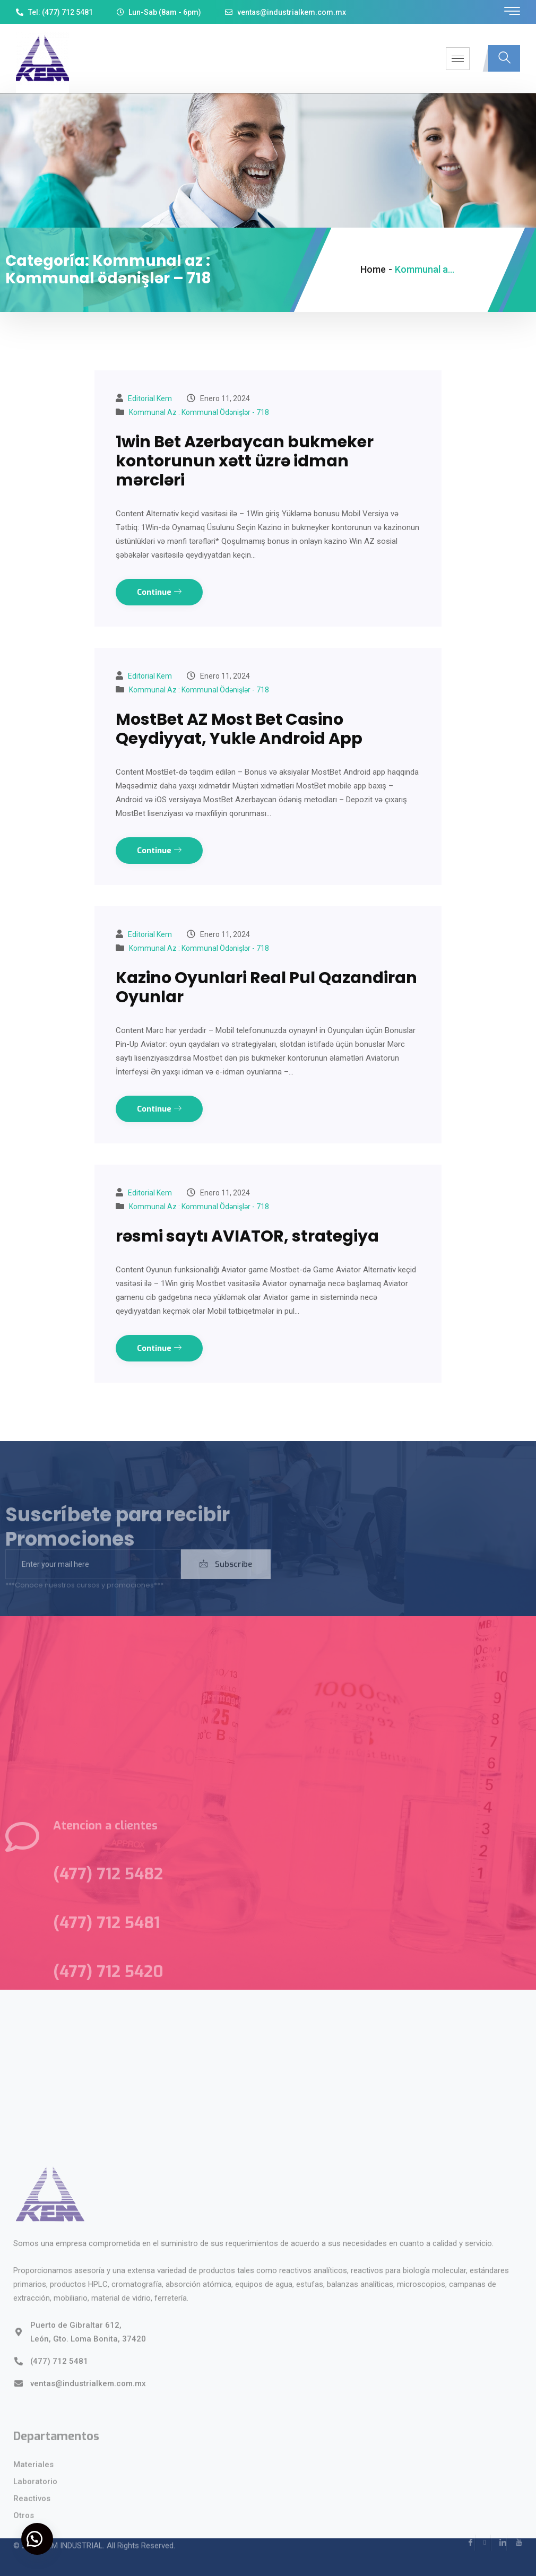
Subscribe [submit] (226, 1579)
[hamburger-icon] (458, 58)
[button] (37, 2539)
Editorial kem (150, 398)
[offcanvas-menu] (512, 11)
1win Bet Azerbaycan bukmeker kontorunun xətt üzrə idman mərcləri (245, 461)
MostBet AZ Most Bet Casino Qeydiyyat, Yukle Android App (239, 729)
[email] (93, 1579)
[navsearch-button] (504, 58)
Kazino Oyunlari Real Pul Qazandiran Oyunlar (266, 987)
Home (373, 269)
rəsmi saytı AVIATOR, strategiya (247, 1236)
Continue (159, 592)
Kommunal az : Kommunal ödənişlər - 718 (199, 412)
